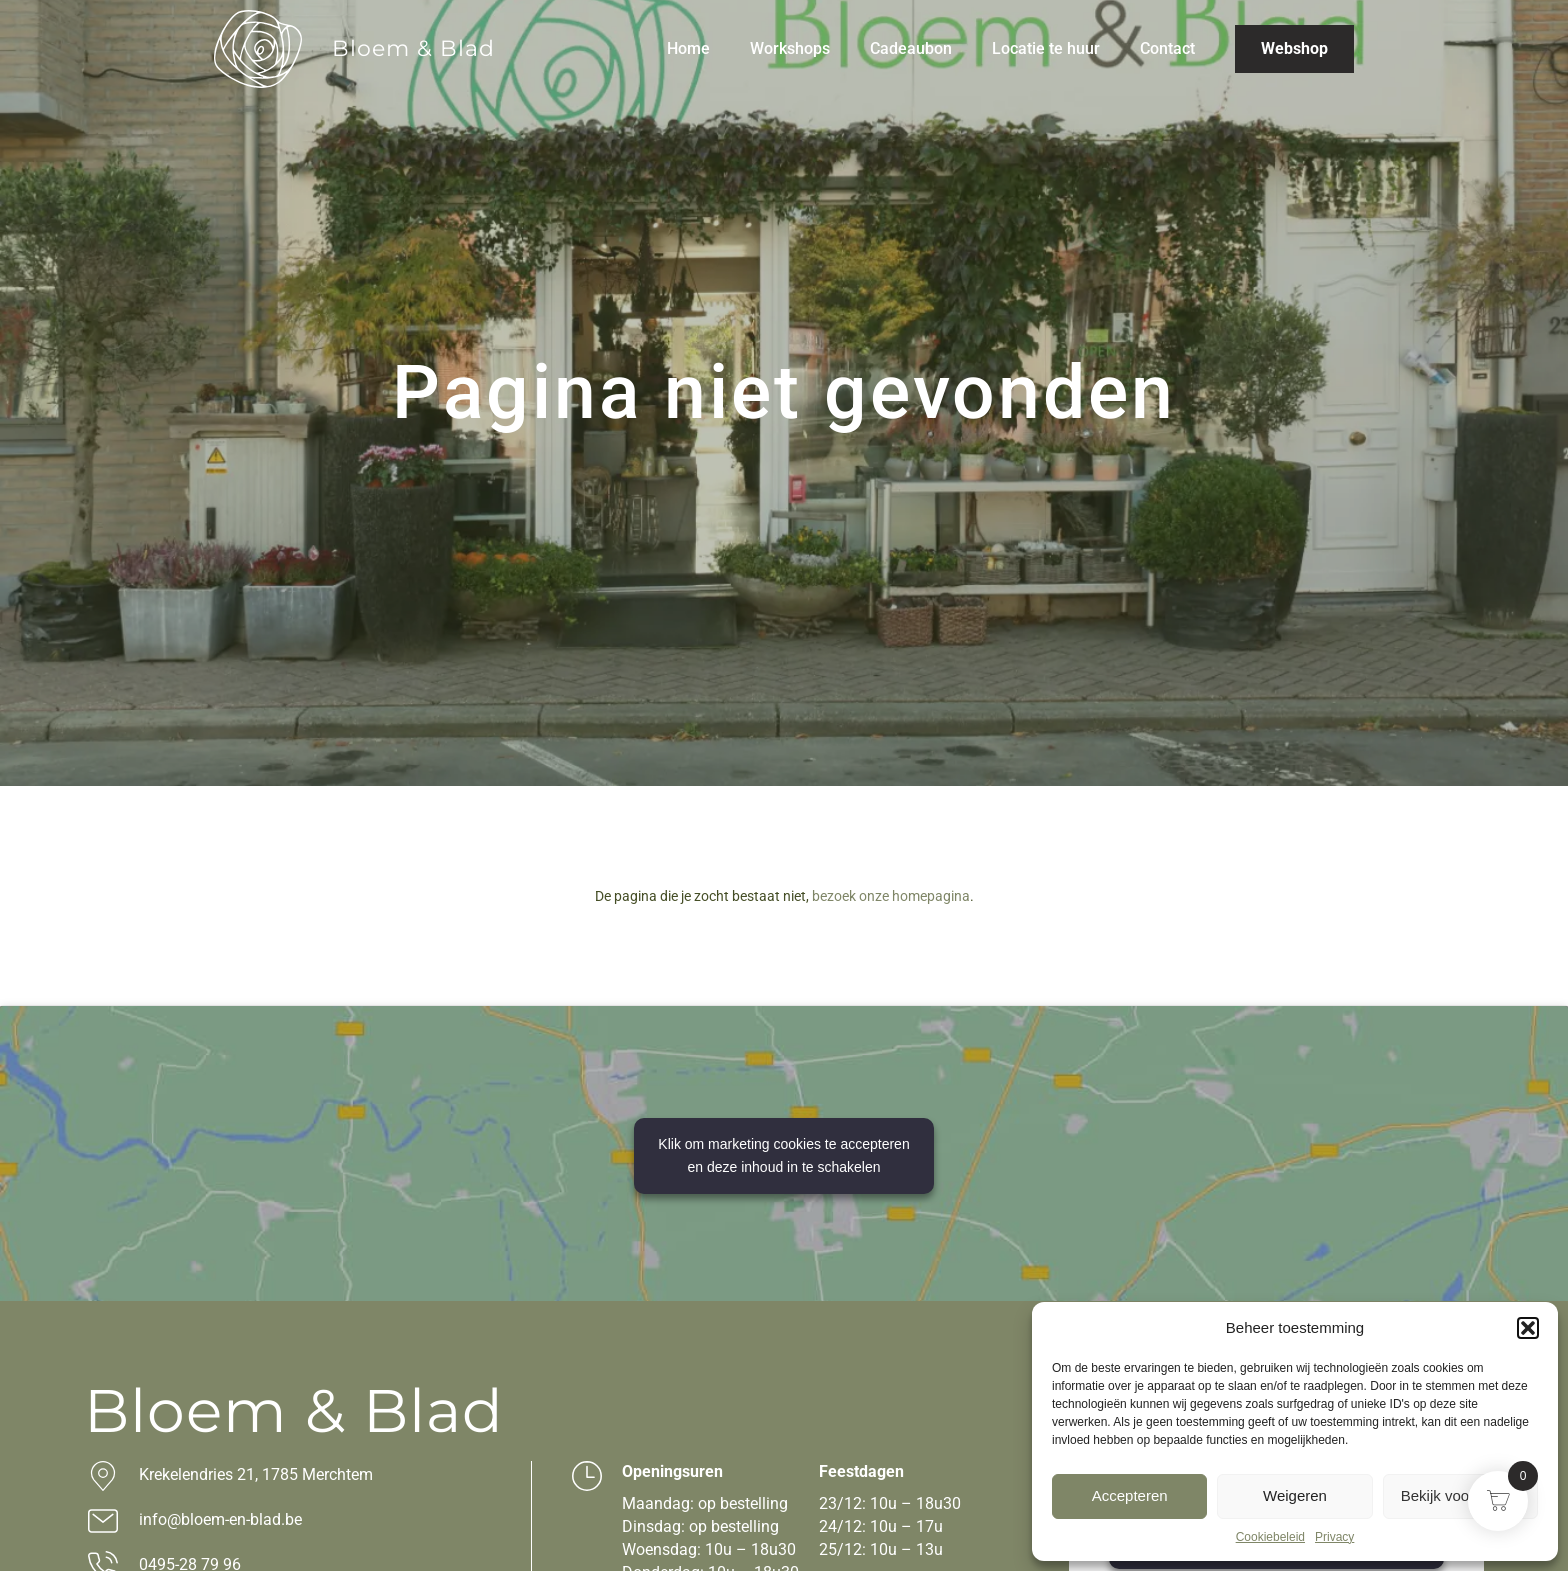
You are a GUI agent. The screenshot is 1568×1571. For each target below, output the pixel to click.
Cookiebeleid (1270, 1537)
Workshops (790, 48)
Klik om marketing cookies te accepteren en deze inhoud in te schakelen (783, 1155)
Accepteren (1130, 1495)
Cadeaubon (911, 48)
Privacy (1334, 1537)
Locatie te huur (1046, 48)
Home (688, 48)
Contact (1167, 48)
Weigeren (1295, 1495)
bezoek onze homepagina (891, 896)
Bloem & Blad (413, 48)
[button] (1528, 1328)
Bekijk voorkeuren (1460, 1495)
